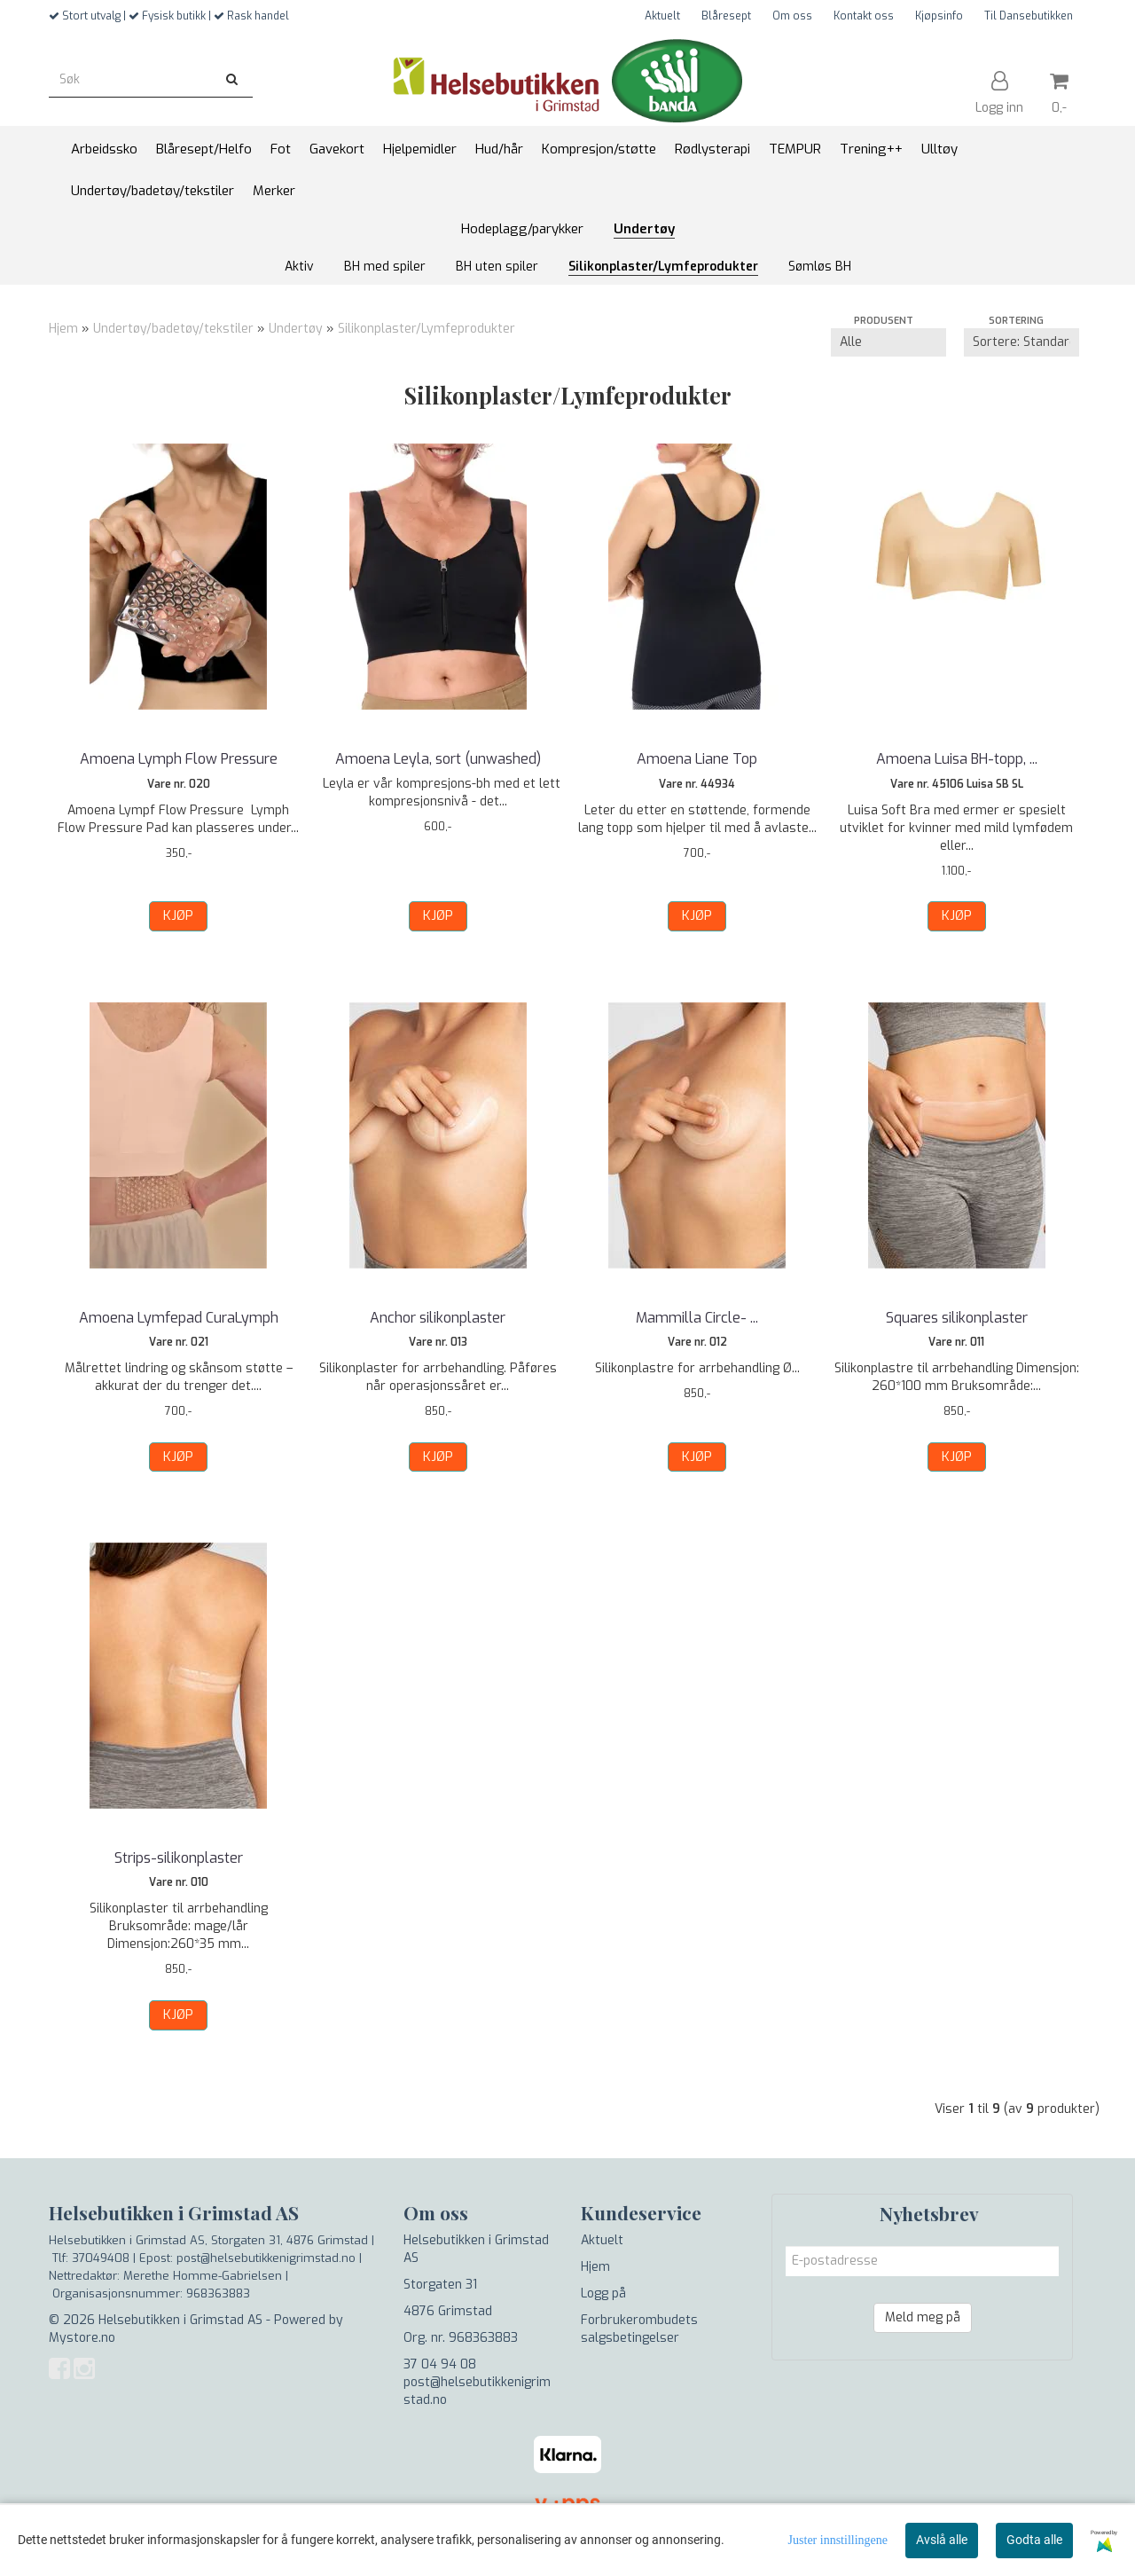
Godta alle (1034, 2540)
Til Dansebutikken (1028, 16)
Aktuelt (662, 16)
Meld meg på (922, 2317)
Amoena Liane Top (697, 759)
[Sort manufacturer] (888, 342)
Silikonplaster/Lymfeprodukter (426, 328)
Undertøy (296, 328)
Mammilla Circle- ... (697, 1317)
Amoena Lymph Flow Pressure (179, 759)
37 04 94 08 (439, 2364)
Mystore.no (82, 2337)
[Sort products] (1021, 342)
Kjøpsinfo (939, 16)
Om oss (792, 16)
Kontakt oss (864, 16)
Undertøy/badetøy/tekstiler (173, 328)
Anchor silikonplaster (437, 1317)
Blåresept (726, 16)
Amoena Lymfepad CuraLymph (178, 1317)
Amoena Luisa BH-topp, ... (956, 759)
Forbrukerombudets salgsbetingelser (639, 2329)
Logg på (603, 2293)
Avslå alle (941, 2540)
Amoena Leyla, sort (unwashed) (438, 759)
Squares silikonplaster (957, 1317)
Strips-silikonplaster (178, 1858)
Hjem (63, 328)
